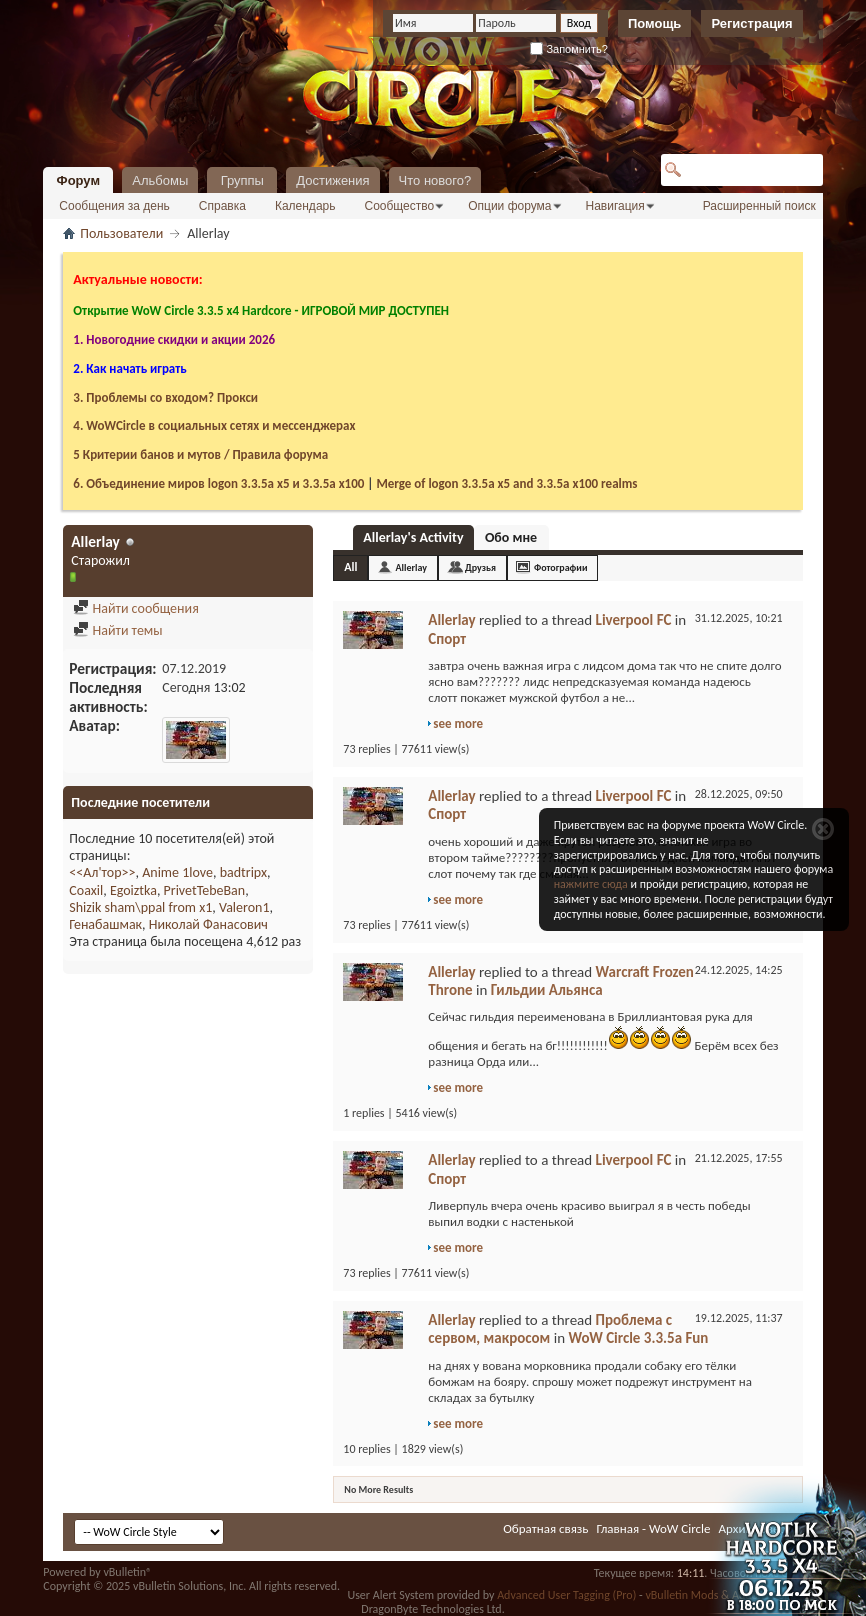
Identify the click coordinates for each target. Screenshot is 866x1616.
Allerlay (411, 567)
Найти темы (117, 630)
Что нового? (435, 180)
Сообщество (399, 206)
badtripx (243, 872)
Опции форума (509, 206)
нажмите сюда (591, 884)
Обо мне (511, 537)
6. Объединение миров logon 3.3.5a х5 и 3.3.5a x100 (218, 483)
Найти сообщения (135, 608)
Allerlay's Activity (413, 537)
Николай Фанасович (208, 924)
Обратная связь (545, 1528)
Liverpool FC (634, 620)
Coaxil (86, 890)
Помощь (654, 23)
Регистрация (751, 23)
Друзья (480, 567)
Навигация (615, 206)
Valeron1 (244, 907)
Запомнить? (569, 49)
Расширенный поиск (759, 206)
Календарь (305, 206)
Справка (222, 206)
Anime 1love (177, 872)
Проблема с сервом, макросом (550, 1329)
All (350, 567)
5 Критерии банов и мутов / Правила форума (200, 454)
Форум (78, 180)
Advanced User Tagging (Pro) (566, 1595)
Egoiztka (133, 890)
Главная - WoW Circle (653, 1528)
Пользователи (121, 233)
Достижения (332, 180)
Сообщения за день (114, 206)
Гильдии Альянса (547, 990)
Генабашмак (105, 924)
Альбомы (160, 180)
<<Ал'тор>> (102, 872)
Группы (242, 180)
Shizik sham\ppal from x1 (140, 907)
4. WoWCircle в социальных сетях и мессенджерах (214, 425)
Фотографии (561, 567)
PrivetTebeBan (205, 890)
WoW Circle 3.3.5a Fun (638, 1338)
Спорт (447, 639)
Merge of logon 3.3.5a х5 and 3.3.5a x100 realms (506, 483)
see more (458, 723)
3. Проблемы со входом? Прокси (165, 397)
